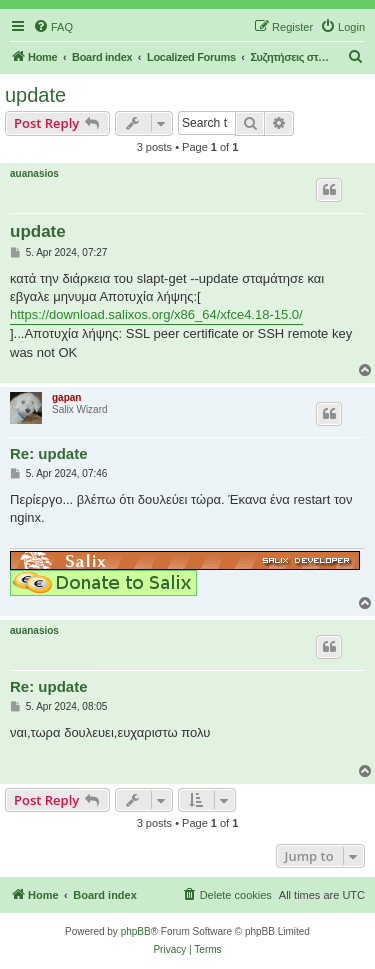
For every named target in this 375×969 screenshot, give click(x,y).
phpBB (136, 931)
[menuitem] (53, 27)
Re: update (49, 453)
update (35, 95)
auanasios (34, 173)
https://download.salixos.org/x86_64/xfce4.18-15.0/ (156, 314)
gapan (66, 397)
